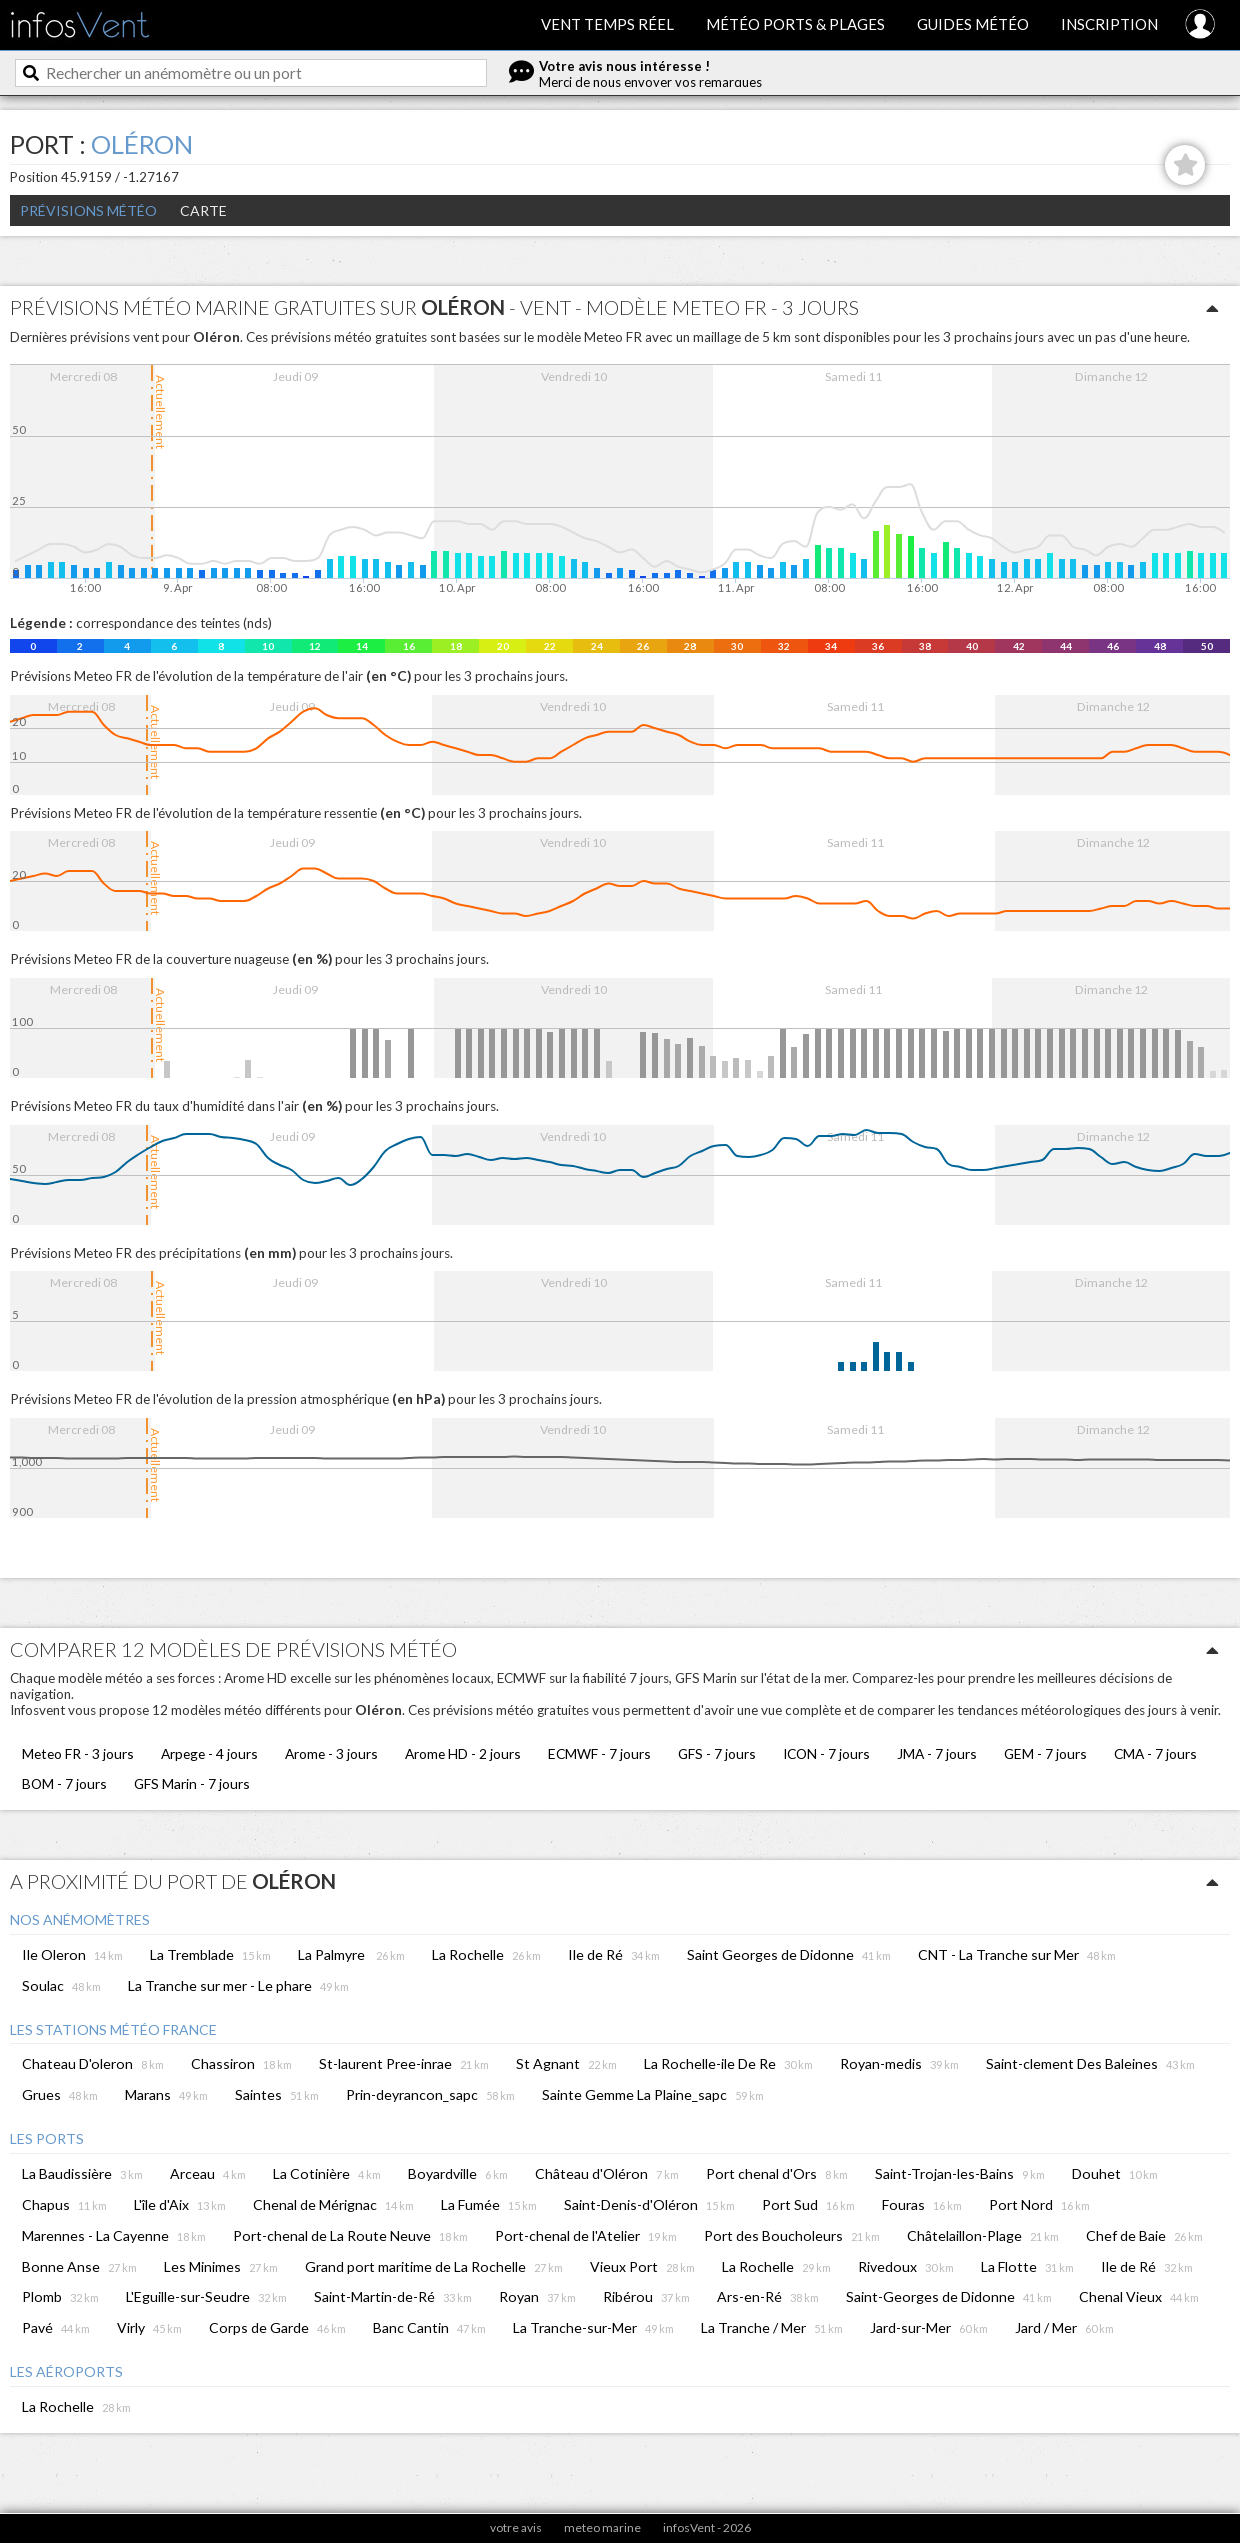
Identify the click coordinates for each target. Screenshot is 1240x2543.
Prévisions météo (88, 210)
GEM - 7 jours (1045, 1753)
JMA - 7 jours (937, 1753)
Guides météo (973, 24)
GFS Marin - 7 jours (192, 1783)
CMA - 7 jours (1155, 1753)
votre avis (516, 2527)
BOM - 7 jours (64, 1783)
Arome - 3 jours (331, 1753)
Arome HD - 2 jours (463, 1753)
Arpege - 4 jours (209, 1753)
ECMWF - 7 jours (599, 1753)
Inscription (1109, 24)
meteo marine (602, 2527)
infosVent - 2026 (707, 2527)
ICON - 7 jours (826, 1753)
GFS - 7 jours (717, 1753)
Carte (203, 210)
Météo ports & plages (795, 24)
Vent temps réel (607, 24)
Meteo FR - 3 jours (78, 1753)
